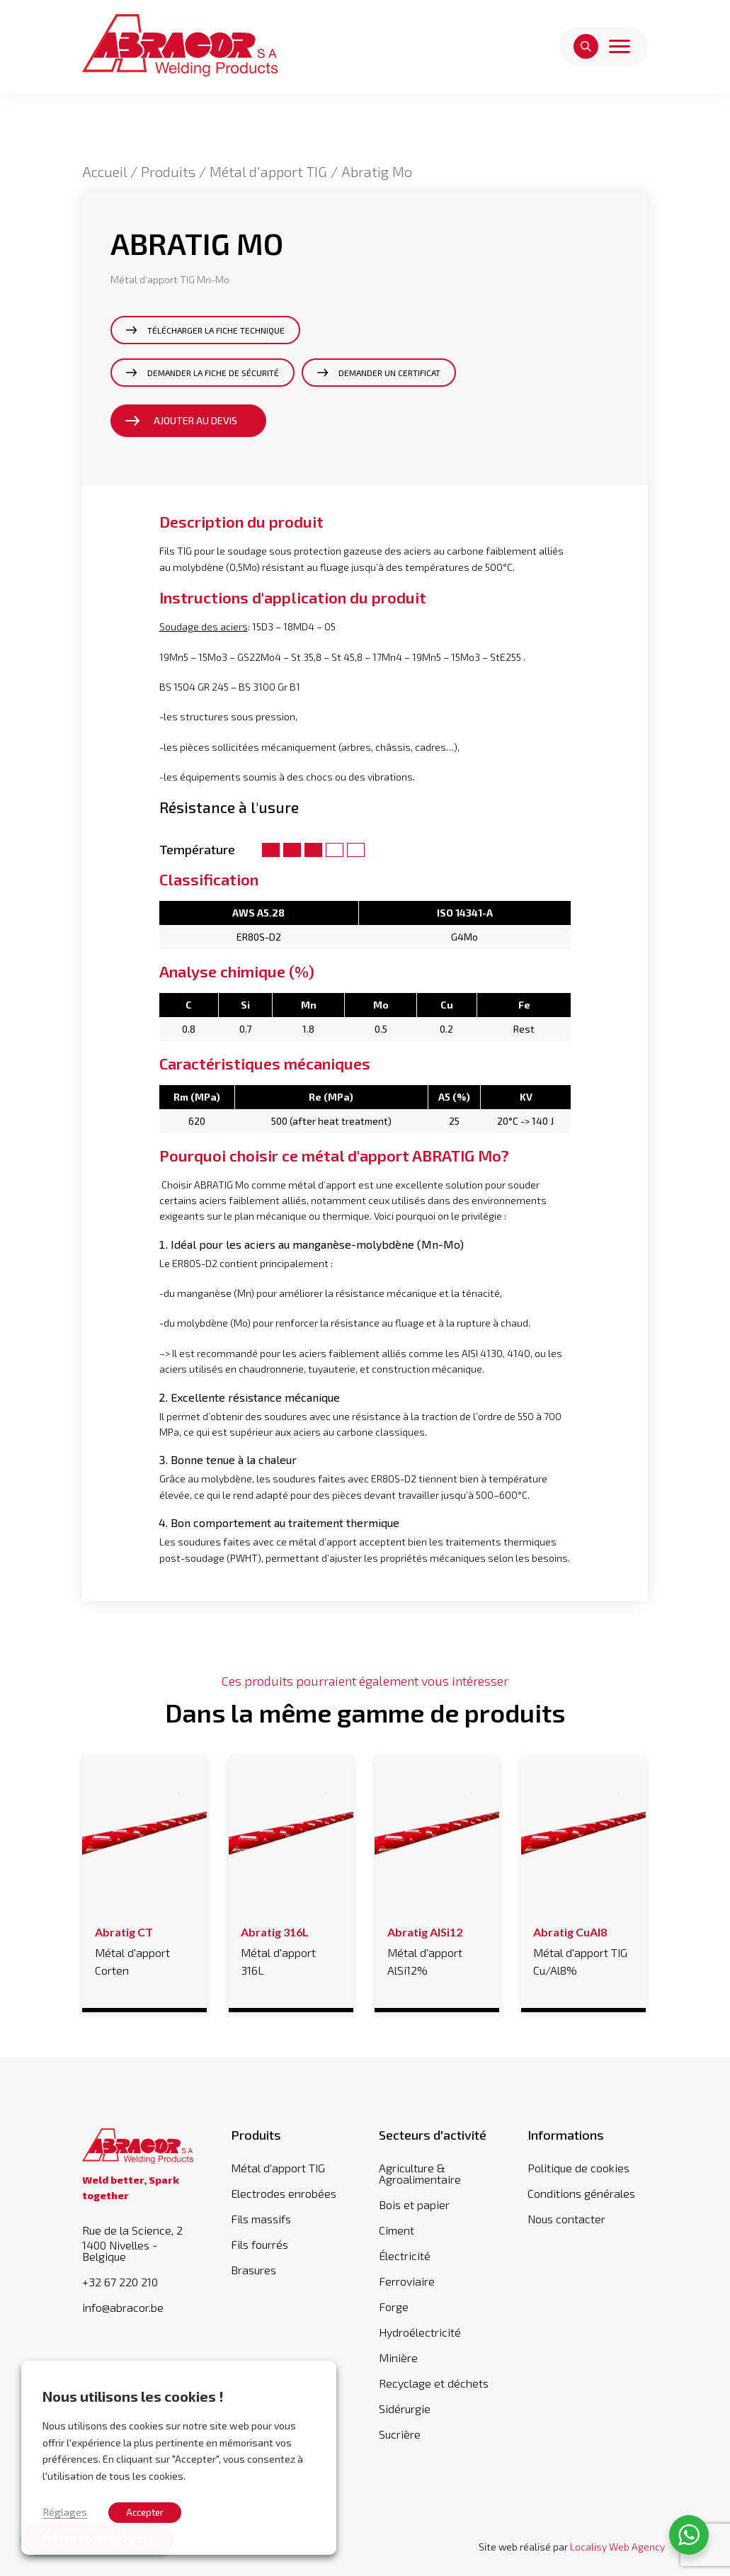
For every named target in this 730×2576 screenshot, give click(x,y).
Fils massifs (261, 2218)
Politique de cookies (578, 2167)
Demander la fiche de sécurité (213, 373)
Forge (394, 2306)
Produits (168, 171)
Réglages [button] (64, 2511)
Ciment (396, 2230)
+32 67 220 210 (120, 2282)
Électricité (404, 2255)
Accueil (104, 171)
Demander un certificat (389, 373)
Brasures (253, 2269)
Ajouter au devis (195, 420)
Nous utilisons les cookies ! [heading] (133, 2396)
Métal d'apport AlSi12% (437, 1949)
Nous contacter (566, 2218)
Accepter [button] (145, 2512)
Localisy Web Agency (617, 2547)
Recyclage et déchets (434, 2383)
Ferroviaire (407, 2281)
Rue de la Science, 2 (142, 2243)
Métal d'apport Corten (145, 1949)
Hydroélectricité (420, 2332)
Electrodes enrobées (283, 2193)
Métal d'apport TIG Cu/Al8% (583, 1949)
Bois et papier (414, 2204)
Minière (398, 2357)
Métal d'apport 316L (291, 1949)
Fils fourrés (259, 2244)
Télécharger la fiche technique (216, 330)
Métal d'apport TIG (268, 171)
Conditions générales (581, 2193)
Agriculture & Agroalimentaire (420, 2173)
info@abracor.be (123, 2307)
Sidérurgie (404, 2408)
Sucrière (400, 2434)
